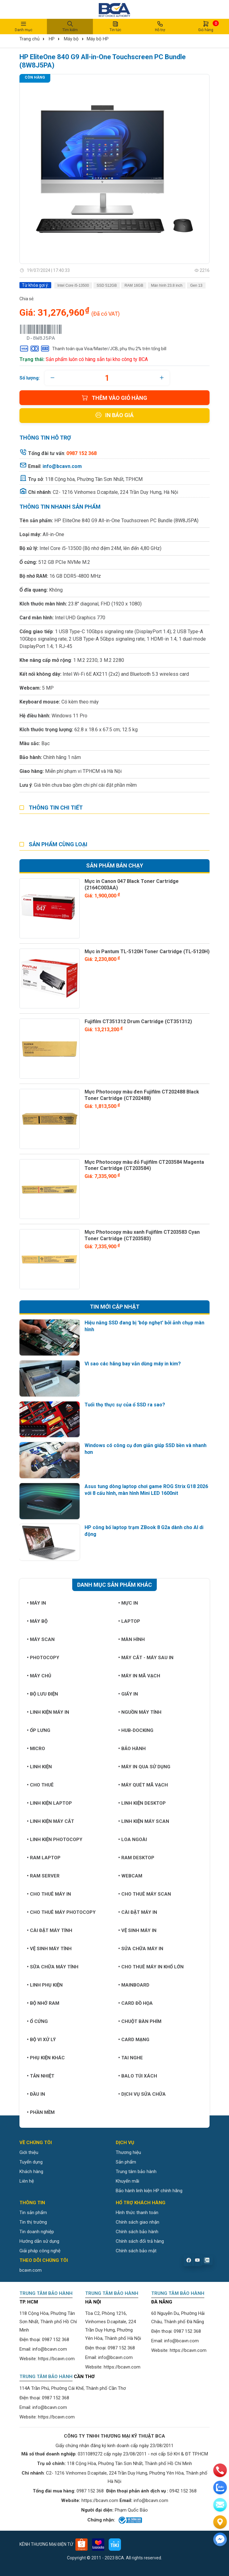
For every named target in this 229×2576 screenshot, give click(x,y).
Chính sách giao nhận (137, 2222)
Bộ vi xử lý (41, 2039)
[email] (220, 2505)
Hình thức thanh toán (137, 2212)
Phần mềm (41, 2112)
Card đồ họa (135, 2003)
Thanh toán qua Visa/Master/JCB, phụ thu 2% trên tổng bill (92, 348)
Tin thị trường (33, 2222)
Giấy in (128, 1694)
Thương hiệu (128, 2152)
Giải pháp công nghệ (39, 2251)
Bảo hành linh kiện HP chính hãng (149, 2190)
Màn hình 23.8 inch (166, 285)
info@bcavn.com (62, 466)
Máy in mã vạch (139, 1676)
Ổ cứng (37, 2021)
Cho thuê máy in (49, 1894)
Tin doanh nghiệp (36, 2231)
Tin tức (115, 26)
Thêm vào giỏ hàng (114, 397)
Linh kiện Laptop (49, 1803)
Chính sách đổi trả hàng (140, 2241)
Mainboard (133, 1985)
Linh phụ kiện (45, 1985)
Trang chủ (29, 39)
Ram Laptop (43, 1857)
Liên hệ (26, 2181)
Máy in (36, 1603)
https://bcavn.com (56, 2358)
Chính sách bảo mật (136, 2251)
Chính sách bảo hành (137, 2231)
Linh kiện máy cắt (50, 1821)
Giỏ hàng (205, 26)
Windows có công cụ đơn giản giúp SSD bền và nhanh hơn (145, 1448)
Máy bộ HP (98, 39)
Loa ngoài (132, 1839)
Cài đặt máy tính (49, 1930)
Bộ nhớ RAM (43, 2003)
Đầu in (36, 2094)
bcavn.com (30, 2270)
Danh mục (23, 26)
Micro (36, 1748)
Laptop (129, 1621)
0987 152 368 (55, 2339)
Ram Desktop (136, 1857)
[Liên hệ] (220, 2522)
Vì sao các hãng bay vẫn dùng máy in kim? (133, 1364)
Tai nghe (130, 2058)
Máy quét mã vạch (143, 1785)
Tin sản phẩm (33, 2212)
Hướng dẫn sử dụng (39, 2241)
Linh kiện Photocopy (54, 1839)
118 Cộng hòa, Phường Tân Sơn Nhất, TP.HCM (94, 479)
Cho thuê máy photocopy (61, 1912)
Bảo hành (132, 1748)
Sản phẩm (126, 2162)
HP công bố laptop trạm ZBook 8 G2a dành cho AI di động (144, 1530)
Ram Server (43, 1876)
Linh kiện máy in (48, 1712)
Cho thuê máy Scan (144, 1894)
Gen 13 (196, 285)
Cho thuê (40, 1785)
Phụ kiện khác (46, 2058)
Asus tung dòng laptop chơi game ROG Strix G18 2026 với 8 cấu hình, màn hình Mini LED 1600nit (146, 1489)
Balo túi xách (137, 2076)
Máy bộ (71, 39)
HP (52, 39)
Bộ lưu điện (42, 1694)
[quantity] (107, 378)
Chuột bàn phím (139, 2021)
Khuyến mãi (127, 2181)
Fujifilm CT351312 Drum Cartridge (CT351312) (138, 1021)
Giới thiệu (28, 2152)
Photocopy (43, 1657)
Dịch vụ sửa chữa (142, 2094)
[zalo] (220, 2487)
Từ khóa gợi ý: (35, 285)
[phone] (220, 2470)
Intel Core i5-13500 (73, 285)
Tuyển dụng (31, 2162)
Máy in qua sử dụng (144, 1767)
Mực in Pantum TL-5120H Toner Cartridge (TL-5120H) (147, 951)
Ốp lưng (38, 1730)
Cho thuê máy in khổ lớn (151, 1967)
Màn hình (131, 1639)
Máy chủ (39, 1676)
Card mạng (133, 2039)
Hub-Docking (135, 1730)
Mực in (128, 1603)
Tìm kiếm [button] (70, 26)
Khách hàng (31, 2171)
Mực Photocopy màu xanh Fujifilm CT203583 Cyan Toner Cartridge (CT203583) (142, 1235)
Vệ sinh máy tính (49, 1948)
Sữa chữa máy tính (52, 1967)
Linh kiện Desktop (142, 1803)
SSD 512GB (107, 285)
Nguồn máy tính (139, 1712)
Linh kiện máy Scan (143, 1821)
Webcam (130, 1876)
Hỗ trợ (160, 26)
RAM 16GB (133, 285)
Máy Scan (41, 1639)
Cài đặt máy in (137, 1912)
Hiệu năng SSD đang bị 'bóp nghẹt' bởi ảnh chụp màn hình (144, 1326)
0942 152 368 (183, 2491)
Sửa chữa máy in (140, 1948)
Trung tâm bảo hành (136, 2171)
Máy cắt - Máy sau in (145, 1657)
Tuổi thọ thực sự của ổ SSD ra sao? (125, 1405)
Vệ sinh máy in (137, 1930)
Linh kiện (39, 1767)
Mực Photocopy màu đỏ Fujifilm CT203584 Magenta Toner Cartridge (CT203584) (144, 1165)
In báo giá (114, 415)
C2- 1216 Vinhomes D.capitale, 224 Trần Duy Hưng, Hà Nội (115, 492)
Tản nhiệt (40, 2076)
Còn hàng (35, 77)
